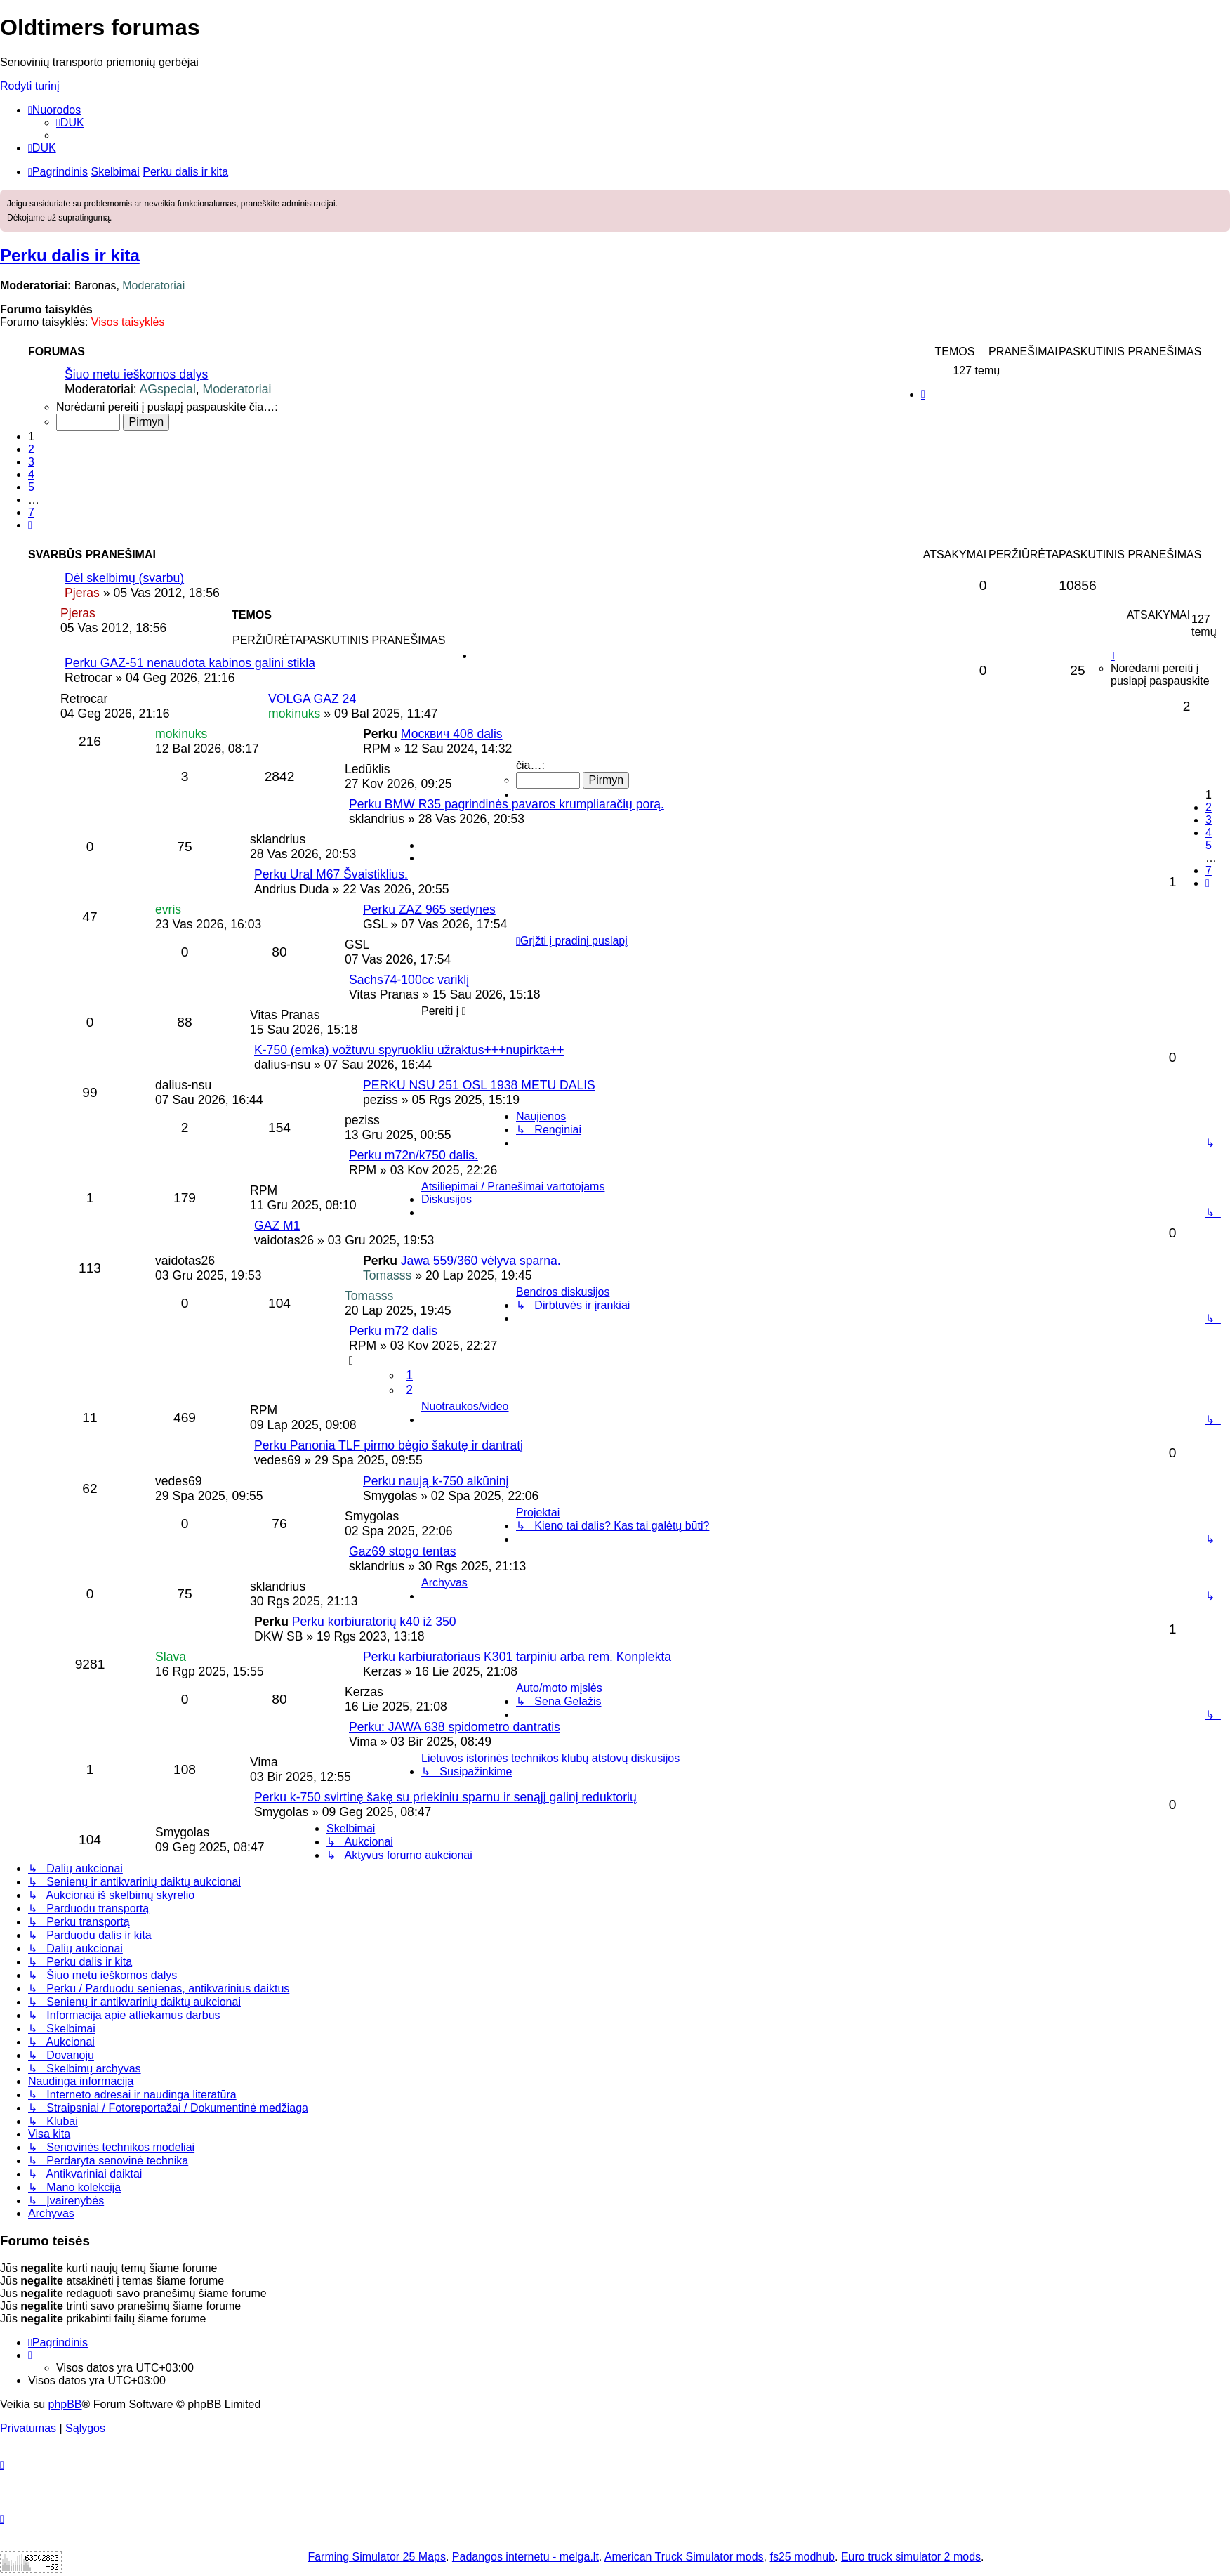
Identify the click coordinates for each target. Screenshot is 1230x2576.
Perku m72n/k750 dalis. (413, 1155)
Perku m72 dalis (393, 1331)
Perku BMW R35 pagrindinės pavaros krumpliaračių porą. (506, 804)
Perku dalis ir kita (70, 255)
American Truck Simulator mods (684, 2557)
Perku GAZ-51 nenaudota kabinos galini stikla (190, 663)
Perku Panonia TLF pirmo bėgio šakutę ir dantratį (388, 1445)
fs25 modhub (802, 2557)
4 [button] (31, 474)
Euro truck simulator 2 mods (911, 2557)
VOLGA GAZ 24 (312, 699)
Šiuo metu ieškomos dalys (136, 374)
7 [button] (31, 512)
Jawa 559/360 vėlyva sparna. (481, 1261)
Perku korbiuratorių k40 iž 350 (374, 1622)
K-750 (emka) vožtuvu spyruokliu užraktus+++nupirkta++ (409, 1050)
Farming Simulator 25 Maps (377, 2557)
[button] (30, 525)
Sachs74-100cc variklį (409, 980)
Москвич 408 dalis (452, 734)
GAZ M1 (277, 1225)
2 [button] (31, 449)
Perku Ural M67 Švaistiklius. (331, 874)
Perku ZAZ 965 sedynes (429, 909)
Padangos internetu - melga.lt (525, 2557)
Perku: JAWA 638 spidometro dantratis (454, 1727)
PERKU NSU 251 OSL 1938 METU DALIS (479, 1085)
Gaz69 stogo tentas (402, 1551)
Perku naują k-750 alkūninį (435, 1481)
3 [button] (31, 462)
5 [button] (31, 487)
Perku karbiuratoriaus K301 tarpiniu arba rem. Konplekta (517, 1657)
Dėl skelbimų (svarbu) (124, 578)
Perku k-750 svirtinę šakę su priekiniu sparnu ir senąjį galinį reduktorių (445, 1797)
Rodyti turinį (29, 86)
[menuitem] (70, 123)
